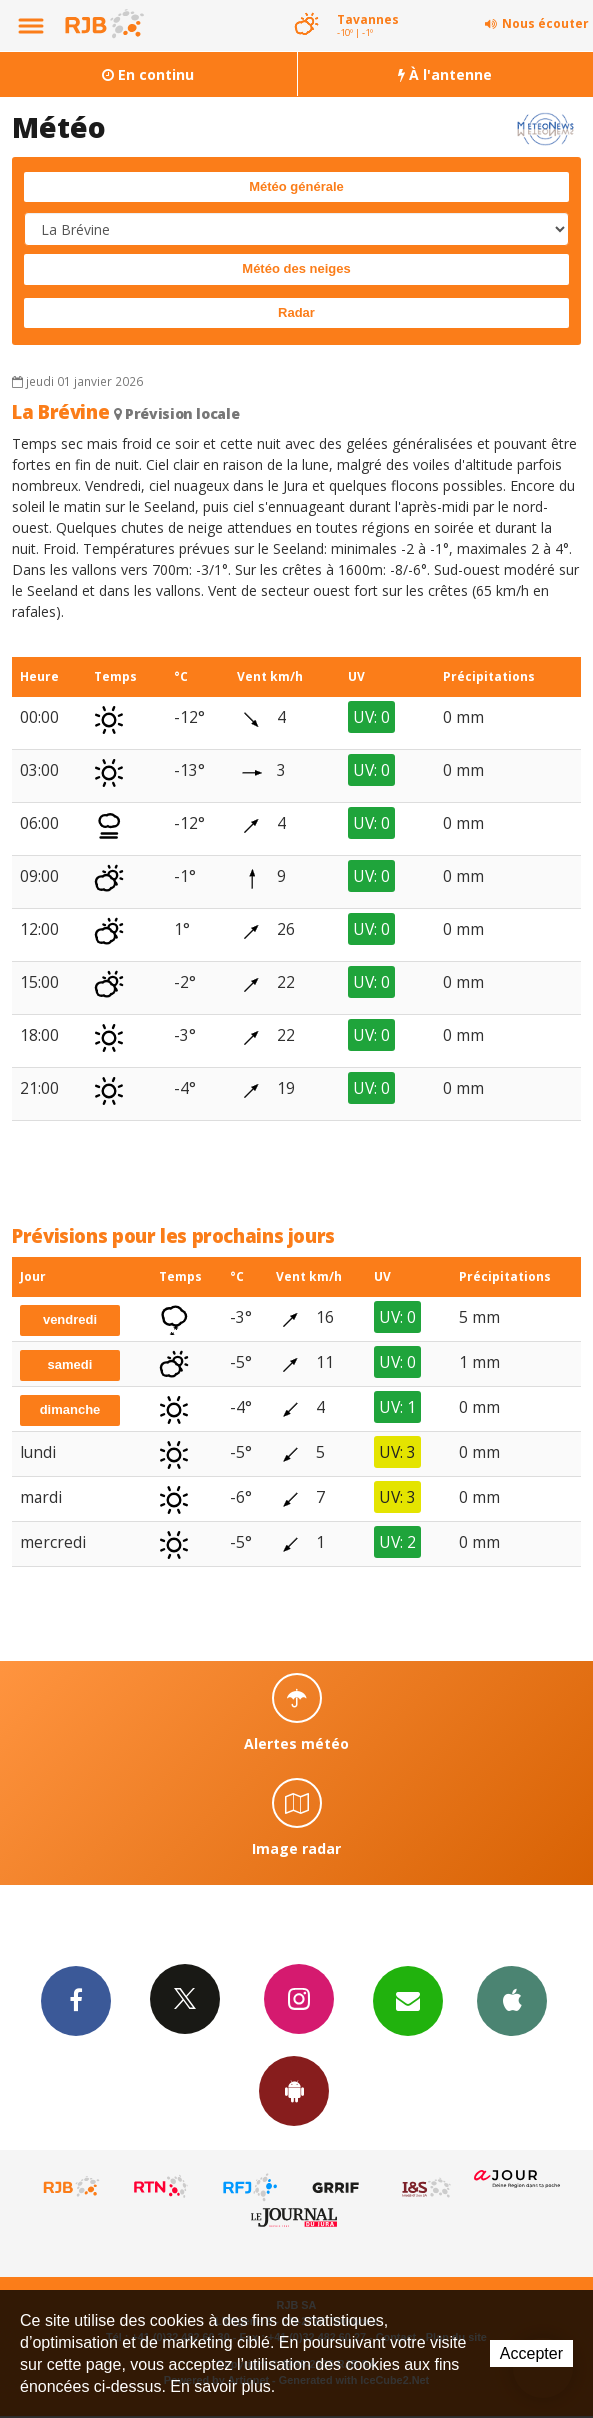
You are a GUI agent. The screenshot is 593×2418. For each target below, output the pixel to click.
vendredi (70, 1319)
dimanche (70, 1409)
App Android (294, 2090)
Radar (296, 312)
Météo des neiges (296, 268)
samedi (70, 1364)
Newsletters (408, 2000)
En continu (148, 74)
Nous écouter (545, 23)
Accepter (531, 2353)
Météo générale (296, 186)
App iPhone (512, 2000)
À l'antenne (445, 74)
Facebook (76, 2000)
